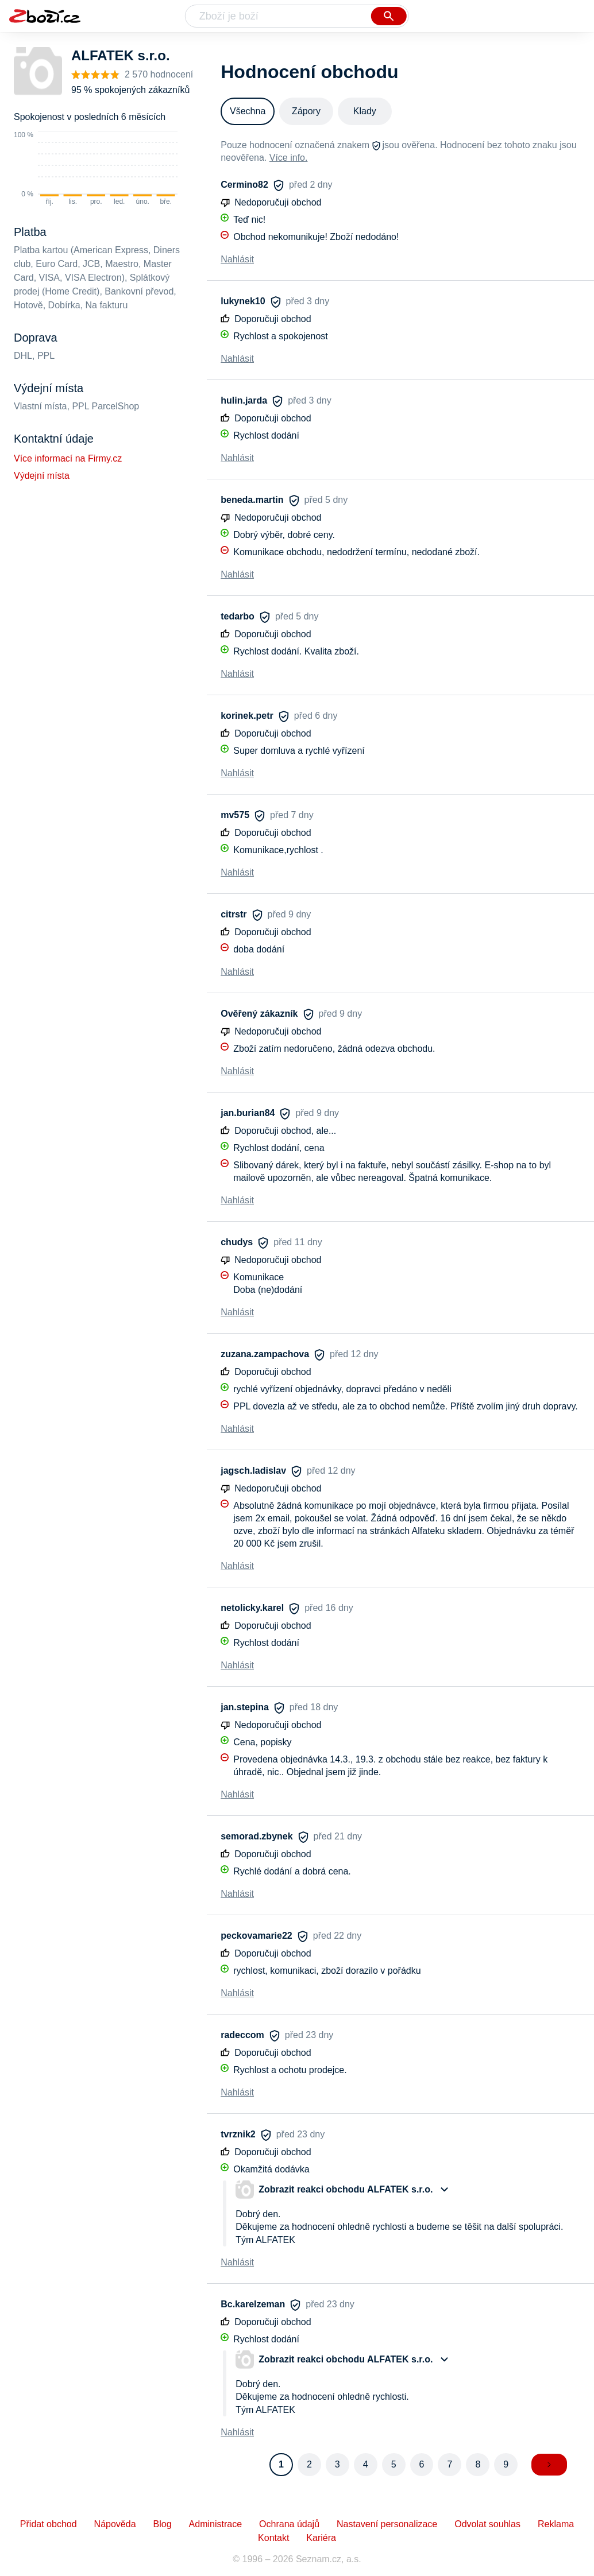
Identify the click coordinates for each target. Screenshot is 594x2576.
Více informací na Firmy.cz (68, 458)
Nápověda (115, 2524)
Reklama (556, 2524)
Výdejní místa (42, 476)
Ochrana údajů (289, 2524)
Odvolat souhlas (487, 2524)
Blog (162, 2524)
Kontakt (273, 2538)
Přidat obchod (48, 2524)
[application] (96, 169)
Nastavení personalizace (387, 2524)
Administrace (215, 2524)
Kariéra (321, 2538)
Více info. (288, 157)
